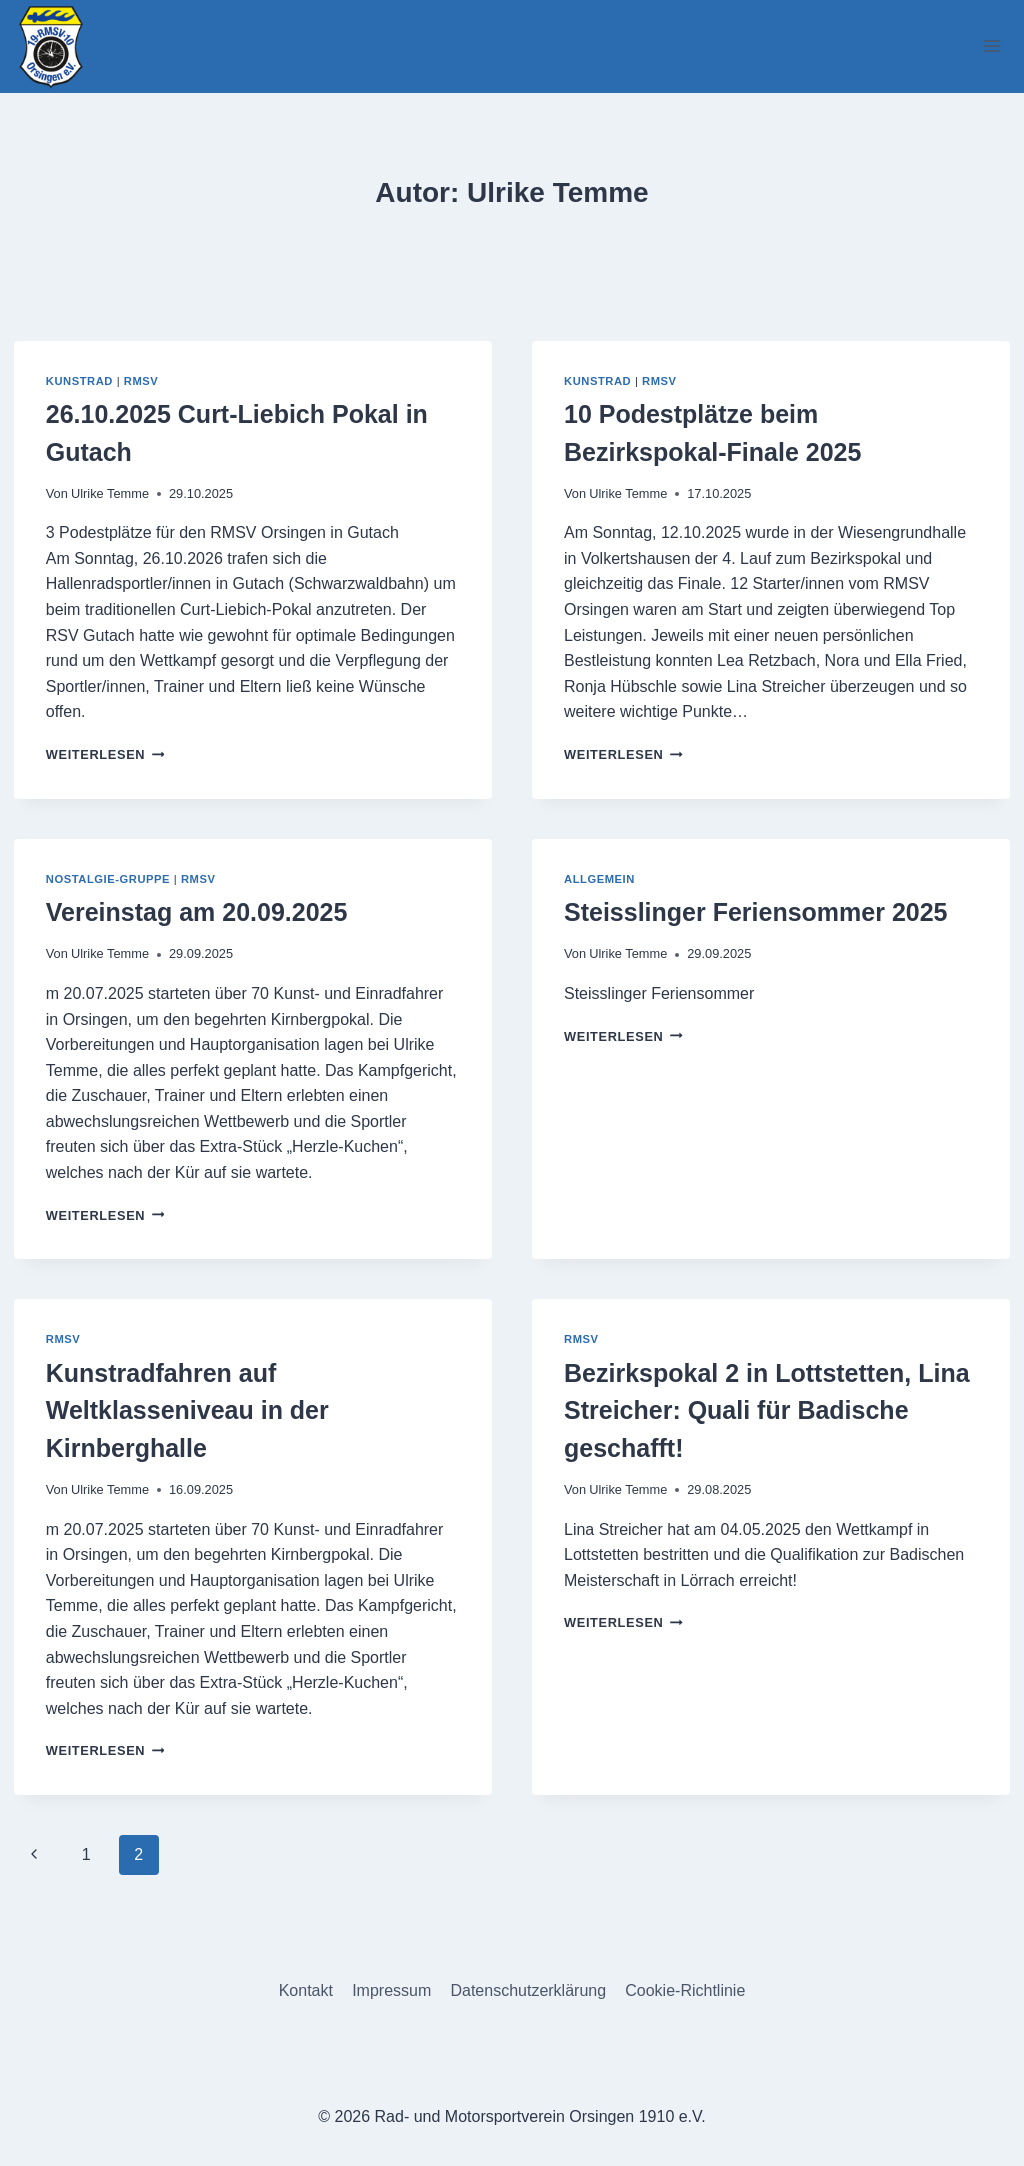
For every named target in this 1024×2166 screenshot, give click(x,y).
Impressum (391, 1990)
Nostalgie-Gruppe (108, 879)
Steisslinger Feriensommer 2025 (756, 912)
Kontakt (306, 1990)
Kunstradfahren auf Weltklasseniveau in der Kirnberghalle (187, 1410)
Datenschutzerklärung (528, 1990)
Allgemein (599, 879)
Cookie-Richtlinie (685, 1990)
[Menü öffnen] (991, 46)
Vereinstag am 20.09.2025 (197, 912)
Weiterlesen (105, 754)
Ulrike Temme (110, 493)
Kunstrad (79, 381)
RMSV (141, 381)
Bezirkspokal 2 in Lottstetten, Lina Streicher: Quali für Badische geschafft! (767, 1410)
